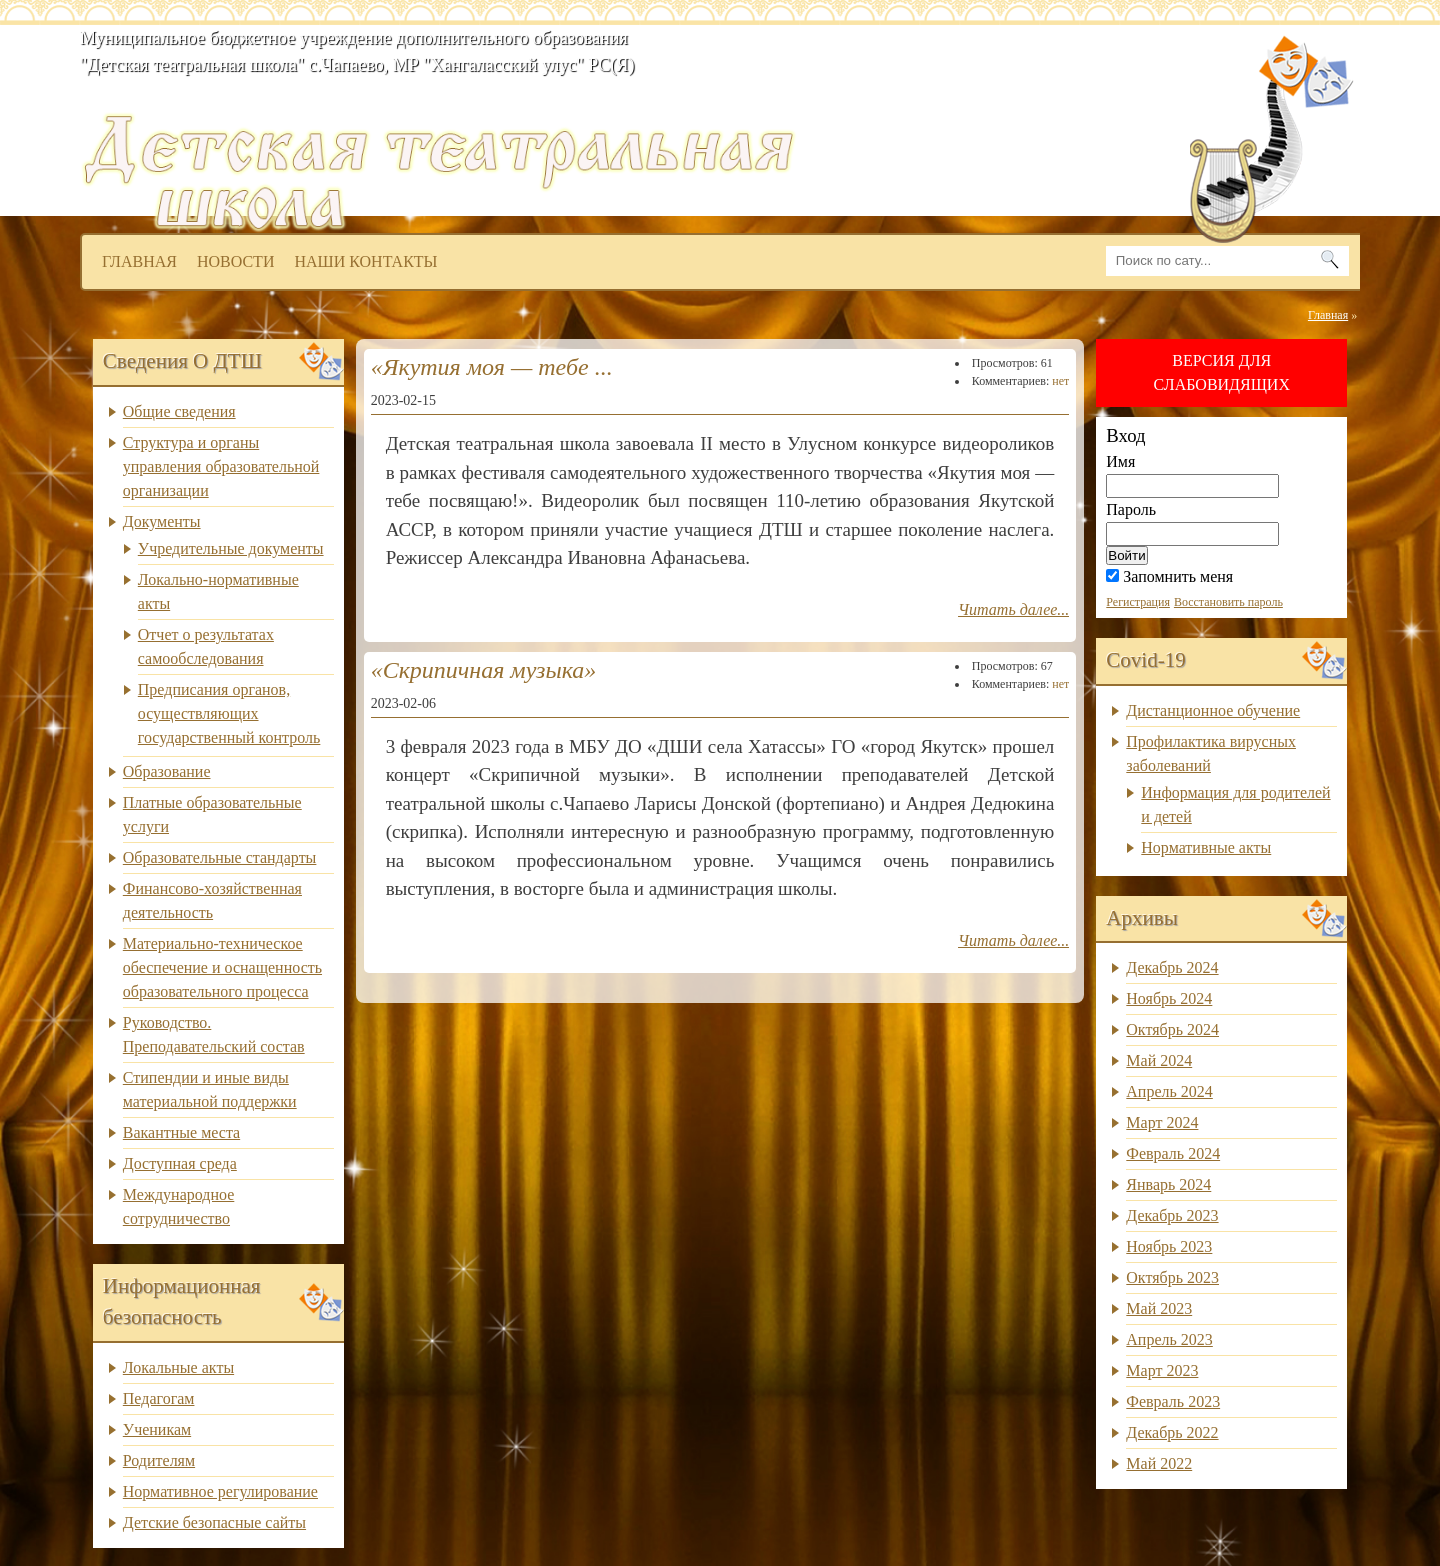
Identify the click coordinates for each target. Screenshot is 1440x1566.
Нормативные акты (1206, 847)
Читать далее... (1013, 609)
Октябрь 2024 (1172, 1029)
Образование (167, 771)
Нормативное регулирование (220, 1491)
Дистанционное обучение (1213, 710)
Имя (1120, 461)
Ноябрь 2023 (1169, 1246)
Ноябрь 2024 (1169, 998)
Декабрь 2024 (1172, 967)
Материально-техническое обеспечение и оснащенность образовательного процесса (222, 967)
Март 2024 (1162, 1122)
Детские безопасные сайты (214, 1522)
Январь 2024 (1168, 1184)
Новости (236, 261)
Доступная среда (180, 1163)
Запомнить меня (1169, 576)
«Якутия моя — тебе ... (492, 367)
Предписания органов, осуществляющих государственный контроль (229, 713)
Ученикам (157, 1429)
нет (1060, 381)
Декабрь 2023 (1172, 1215)
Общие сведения (179, 411)
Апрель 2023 (1169, 1339)
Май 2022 (1159, 1463)
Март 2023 (1162, 1370)
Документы (162, 521)
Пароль (1131, 509)
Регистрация (1138, 602)
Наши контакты (365, 261)
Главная (139, 261)
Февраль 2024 (1173, 1153)
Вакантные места (181, 1132)
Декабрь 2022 (1172, 1432)
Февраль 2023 (1173, 1401)
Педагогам (159, 1398)
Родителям (159, 1460)
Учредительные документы (231, 548)
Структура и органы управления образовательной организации (221, 466)
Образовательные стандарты (220, 857)
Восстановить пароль (1228, 602)
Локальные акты (178, 1367)
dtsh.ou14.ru (742, 95)
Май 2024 (1159, 1060)
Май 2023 (1159, 1308)
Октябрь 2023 (1172, 1277)
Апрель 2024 (1169, 1091)
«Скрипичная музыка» (484, 670)
